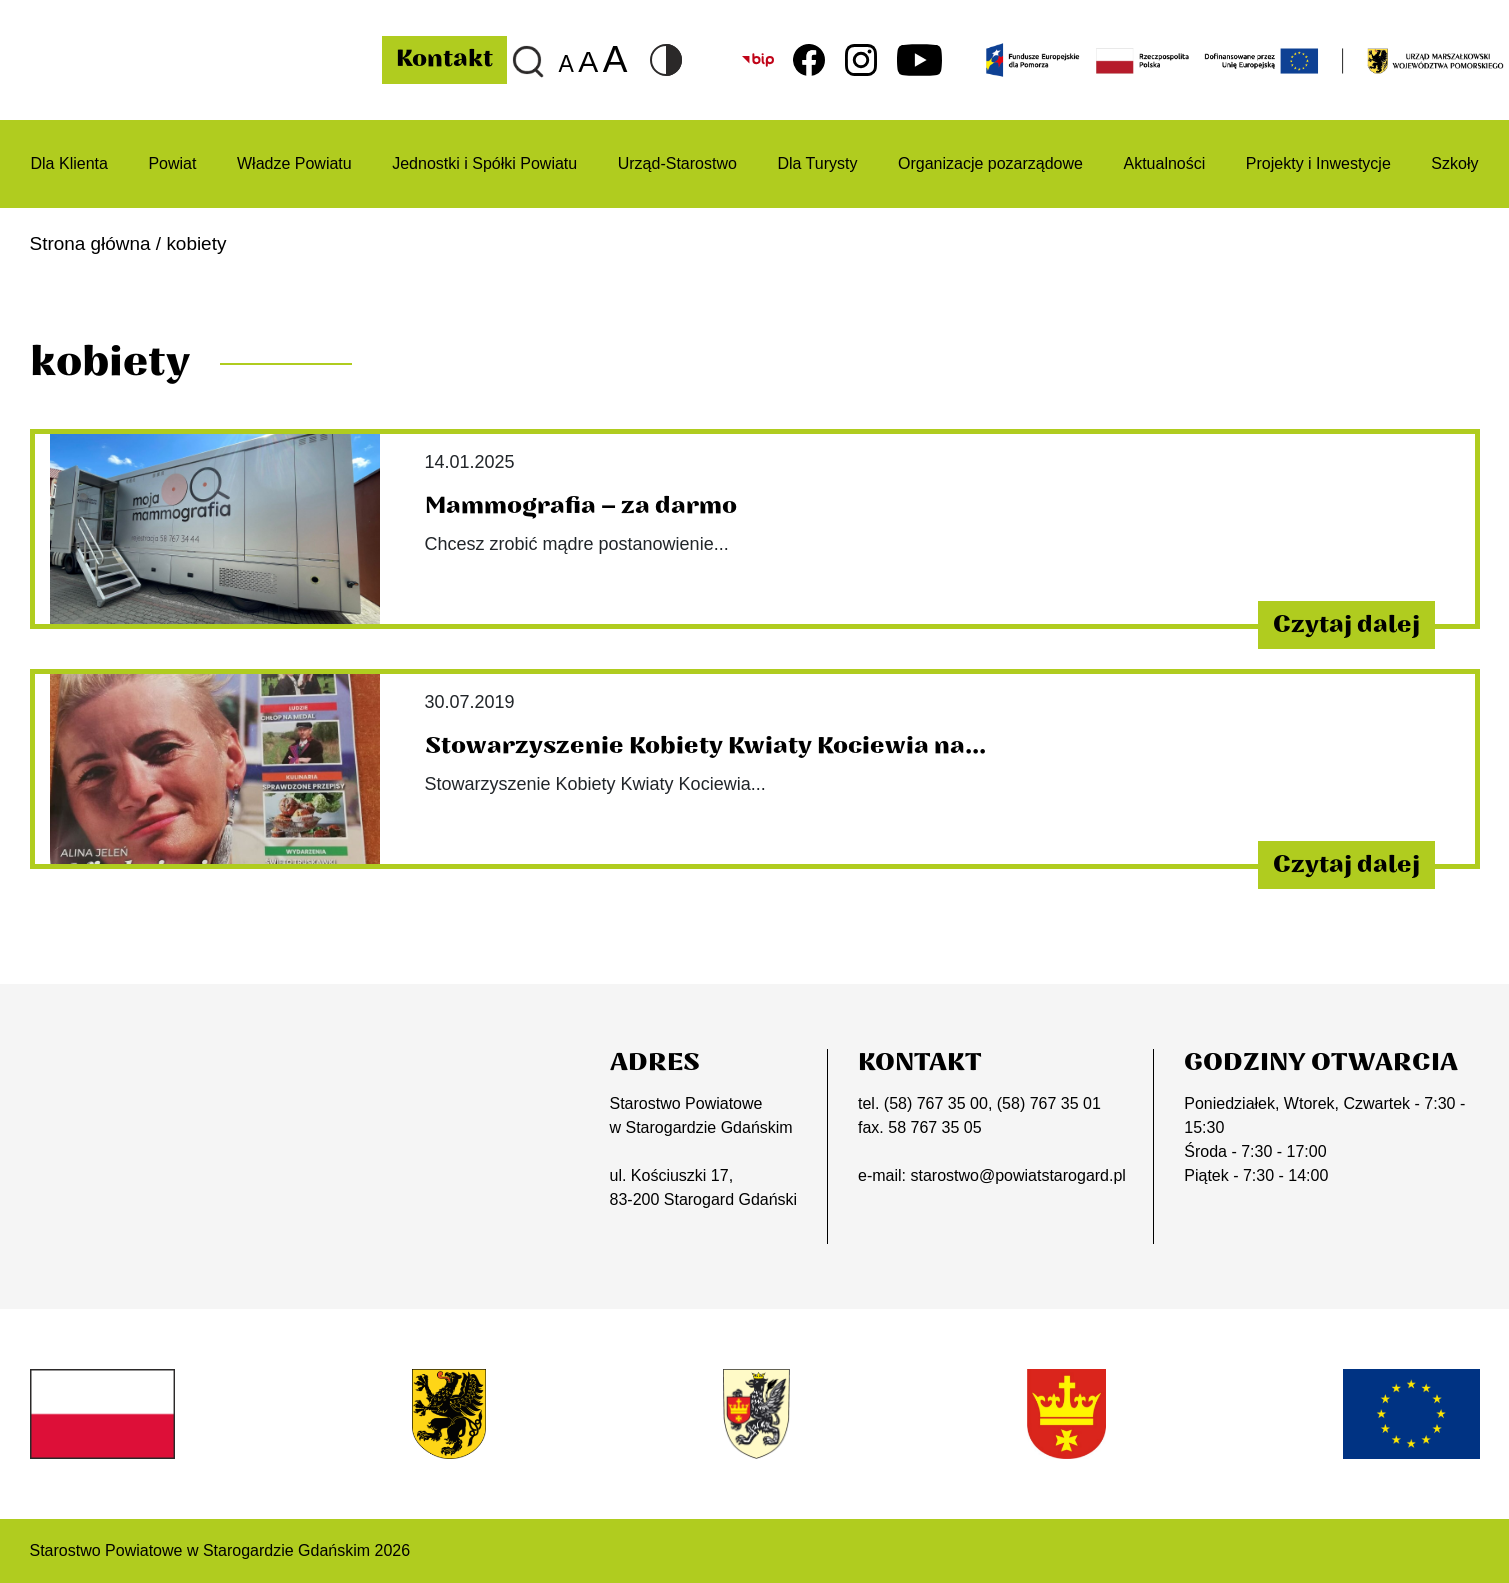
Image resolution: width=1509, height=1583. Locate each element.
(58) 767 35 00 (936, 1103)
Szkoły (1454, 163)
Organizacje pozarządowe (990, 163)
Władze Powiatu (294, 163)
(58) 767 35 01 (1049, 1103)
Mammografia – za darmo (581, 506)
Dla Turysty (817, 163)
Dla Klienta (69, 163)
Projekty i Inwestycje (1318, 163)
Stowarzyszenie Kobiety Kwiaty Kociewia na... (705, 746)
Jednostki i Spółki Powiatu (484, 163)
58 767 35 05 (934, 1127)
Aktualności (1165, 163)
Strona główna (90, 243)
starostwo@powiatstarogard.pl (1017, 1175)
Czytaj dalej (1346, 625)
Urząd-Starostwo (677, 163)
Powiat (172, 163)
